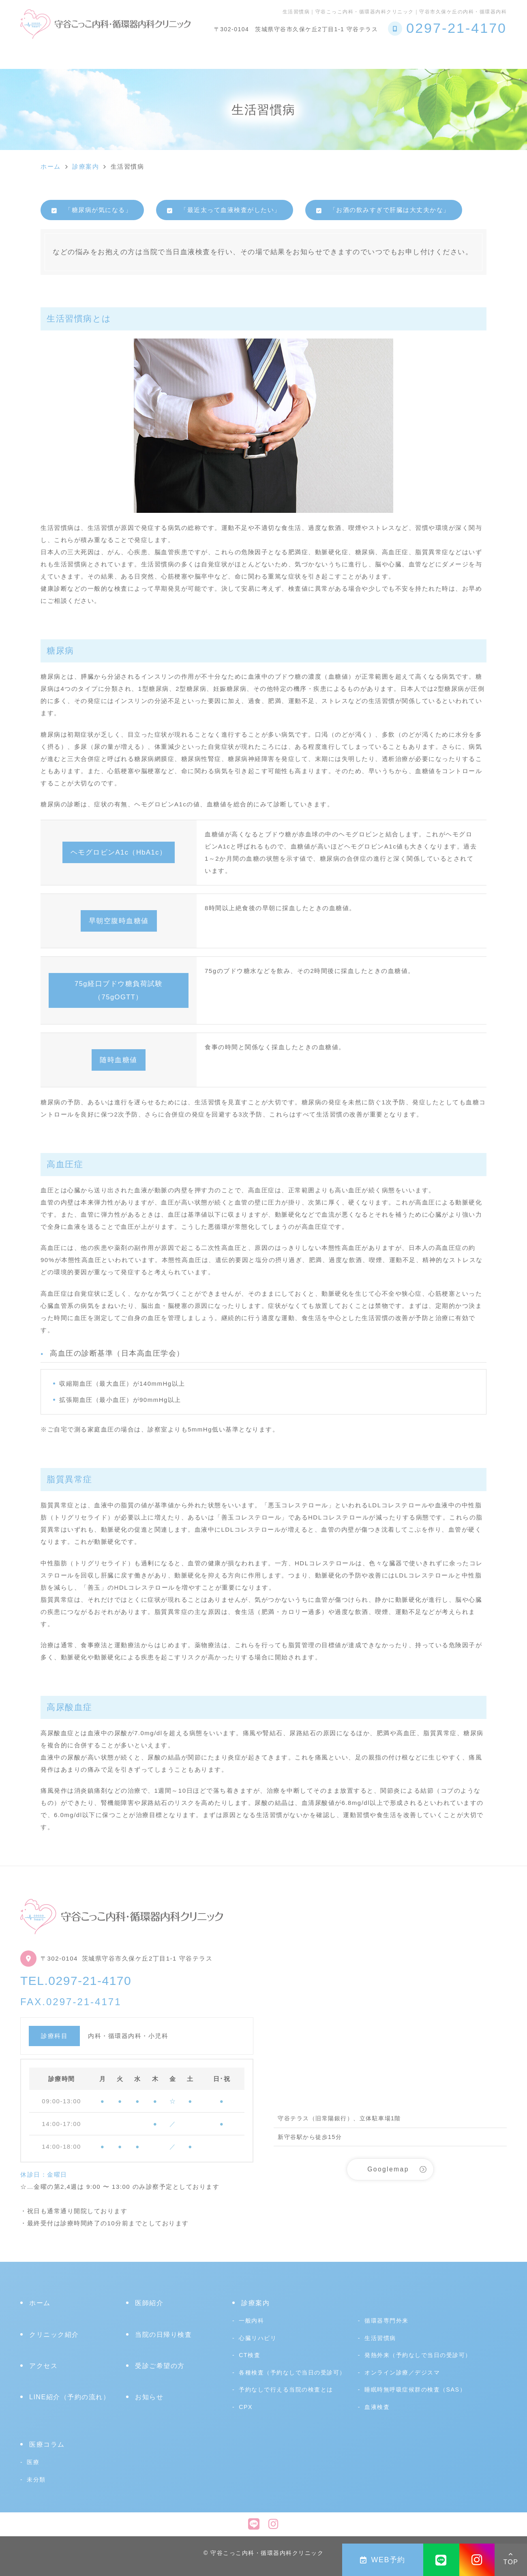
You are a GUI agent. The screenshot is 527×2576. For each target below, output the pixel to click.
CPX (246, 2407)
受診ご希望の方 (384, 54)
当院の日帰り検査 (163, 2334)
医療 (33, 2462)
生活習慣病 (380, 2338)
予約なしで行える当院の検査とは (226, 54)
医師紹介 (149, 2303)
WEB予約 (382, 2560)
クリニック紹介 (83, 54)
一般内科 (251, 2320)
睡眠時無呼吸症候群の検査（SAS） (415, 2389)
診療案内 (139, 54)
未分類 (36, 2479)
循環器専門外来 (386, 2320)
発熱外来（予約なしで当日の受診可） (417, 2355)
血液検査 (377, 2407)
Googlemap (388, 2169)
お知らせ (149, 2397)
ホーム (32, 54)
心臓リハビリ (321, 54)
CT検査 (249, 2355)
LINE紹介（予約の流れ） (69, 2397)
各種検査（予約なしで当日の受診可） (292, 2372)
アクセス (491, 54)
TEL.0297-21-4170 (75, 1980)
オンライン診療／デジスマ (402, 2372)
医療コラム (443, 54)
